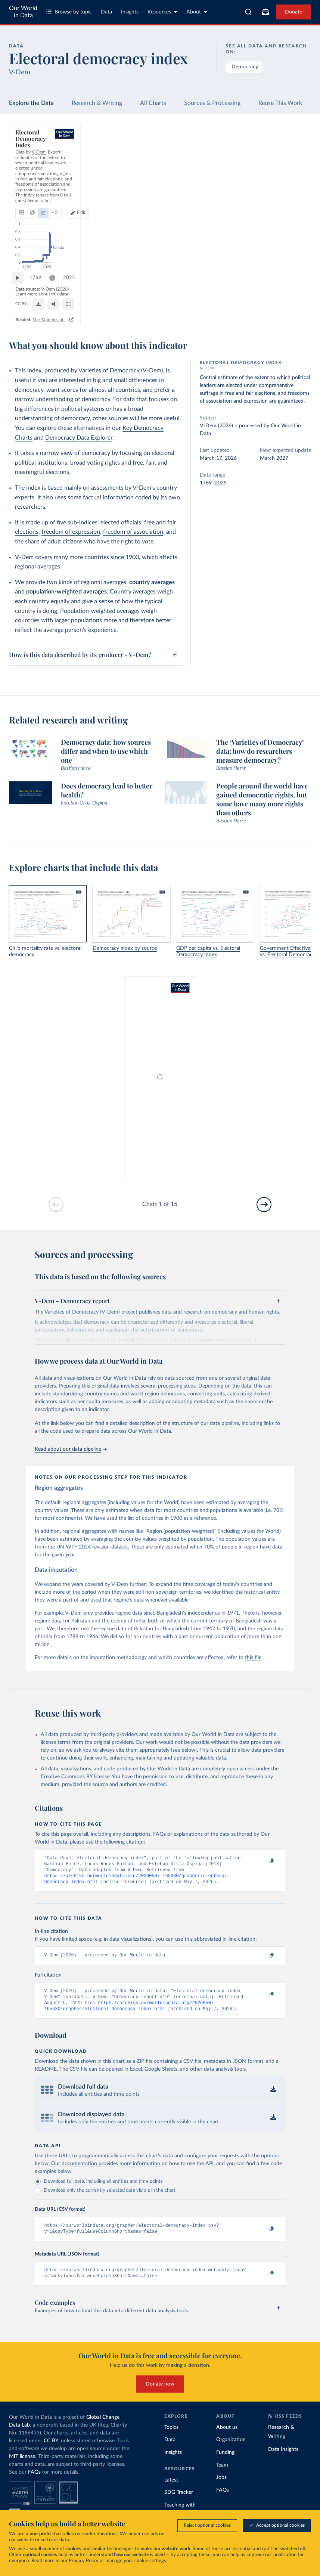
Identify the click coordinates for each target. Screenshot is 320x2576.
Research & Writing (97, 103)
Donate (293, 12)
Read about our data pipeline (70, 1449)
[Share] (235, 304)
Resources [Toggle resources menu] (162, 12)
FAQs (34, 2482)
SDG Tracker (178, 2502)
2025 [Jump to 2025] (295, 287)
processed (250, 425)
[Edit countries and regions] (270, 168)
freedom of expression (70, 532)
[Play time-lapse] (21, 288)
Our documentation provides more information (105, 2171)
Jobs (221, 2487)
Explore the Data (31, 103)
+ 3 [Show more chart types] (110, 167)
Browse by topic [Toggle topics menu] (69, 12)
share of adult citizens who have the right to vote (89, 542)
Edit (274, 167)
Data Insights (283, 2459)
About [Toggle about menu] (196, 12)
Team (222, 2475)
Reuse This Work (280, 103)
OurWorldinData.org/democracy (44, 308)
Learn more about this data (108, 300)
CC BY (82, 308)
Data (106, 12)
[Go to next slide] (264, 1204)
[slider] (56, 287)
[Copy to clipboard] (264, 1861)
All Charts (153, 103)
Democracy (245, 66)
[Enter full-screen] (279, 304)
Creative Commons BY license (75, 1776)
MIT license (22, 2467)
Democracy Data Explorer (78, 438)
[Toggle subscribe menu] (265, 11)
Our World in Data (23, 11)
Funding (225, 2462)
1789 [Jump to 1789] (39, 287)
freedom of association (133, 532)
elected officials (120, 523)
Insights (130, 12)
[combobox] (248, 12)
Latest (171, 2490)
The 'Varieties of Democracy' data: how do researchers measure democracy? (224, 319)
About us (226, 2437)
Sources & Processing (212, 103)
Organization (231, 2450)
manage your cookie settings (135, 2560)
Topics (171, 2437)
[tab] (31, 168)
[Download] (199, 304)
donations (107, 2534)
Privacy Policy (84, 2560)
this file (253, 1657)
